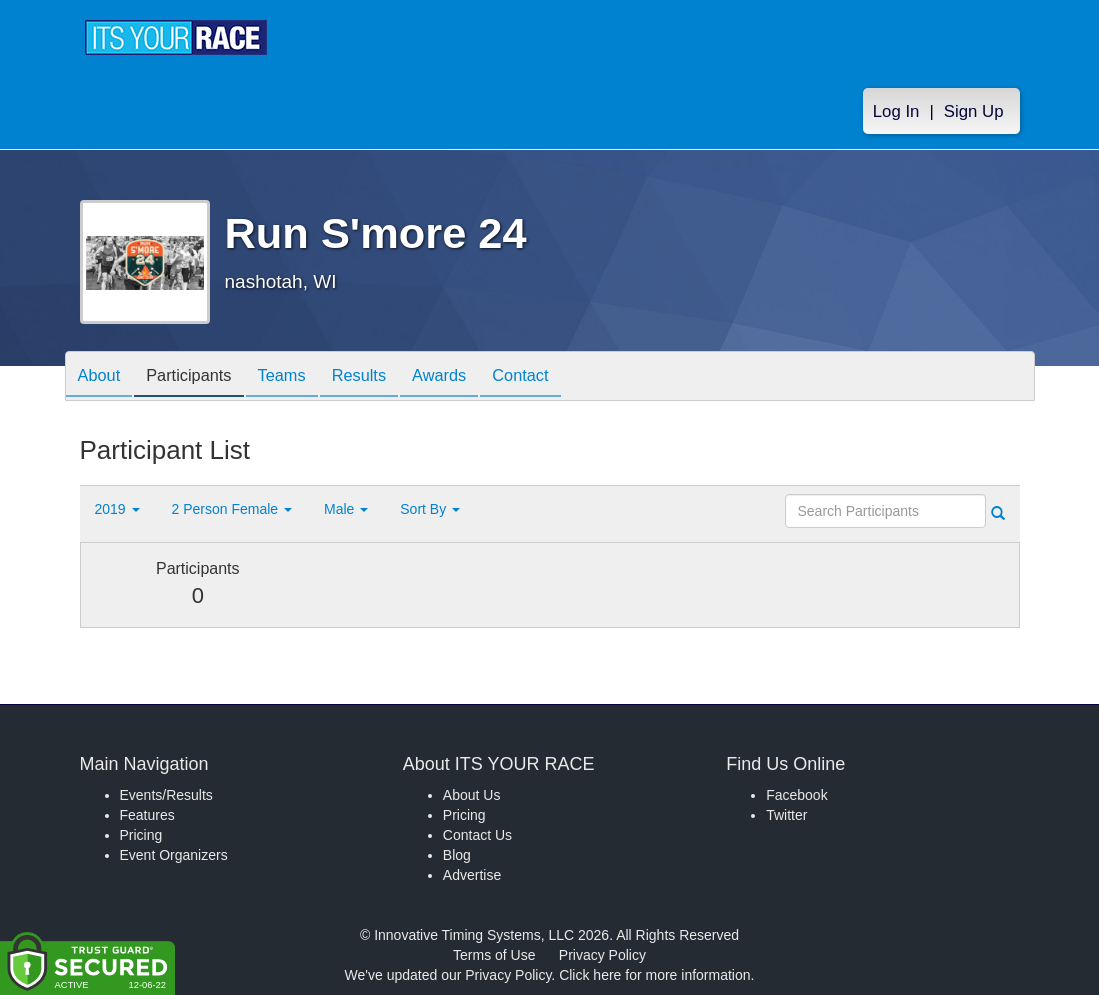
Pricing (141, 835)
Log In (896, 111)
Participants (200, 377)
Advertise (472, 875)
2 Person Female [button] (232, 509)
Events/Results (166, 795)
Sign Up (974, 111)
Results (385, 377)
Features (147, 815)
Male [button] (346, 509)
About (103, 377)
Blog (457, 855)
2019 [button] (117, 509)
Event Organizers (174, 855)
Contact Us (477, 835)
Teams (300, 377)
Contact (562, 377)
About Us (472, 795)
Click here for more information (654, 975)
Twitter (786, 815)
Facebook (796, 795)
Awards (473, 377)
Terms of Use (494, 955)
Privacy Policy (602, 955)
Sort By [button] (430, 509)
